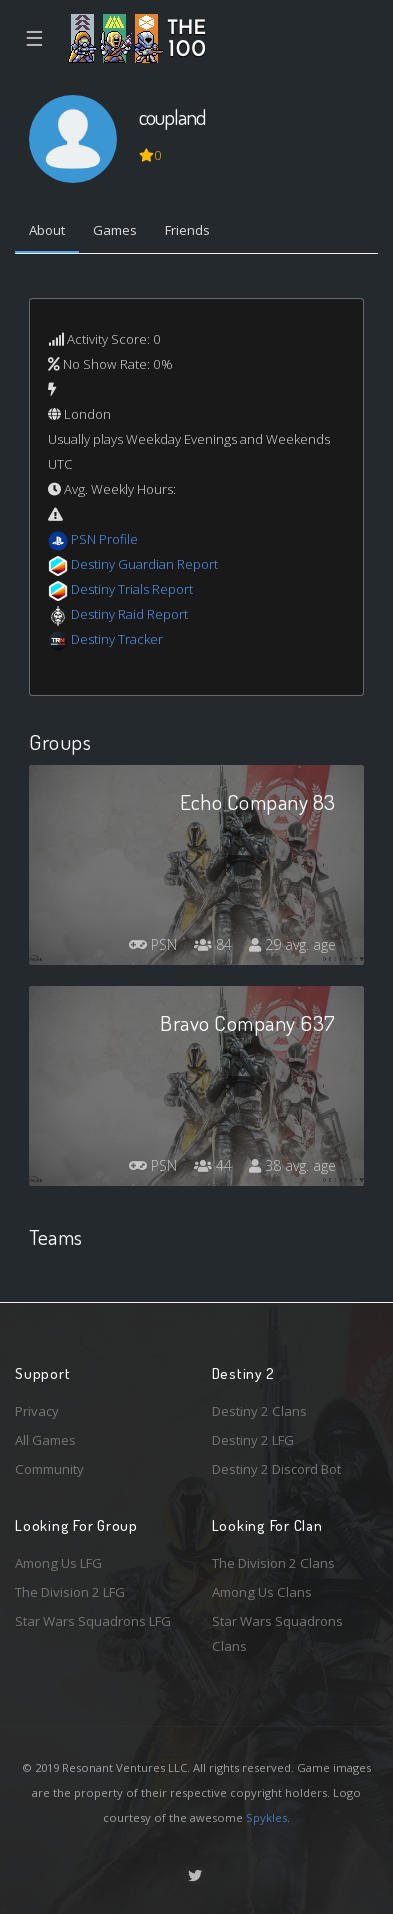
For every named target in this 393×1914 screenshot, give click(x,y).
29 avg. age (292, 944)
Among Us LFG (58, 1563)
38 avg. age (292, 1165)
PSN (153, 944)
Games (115, 230)
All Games (45, 1440)
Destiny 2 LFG (253, 1440)
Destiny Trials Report (132, 589)
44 (213, 1165)
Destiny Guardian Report (144, 564)
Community (49, 1469)
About (47, 230)
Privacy (37, 1411)
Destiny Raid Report (129, 614)
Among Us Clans (262, 1592)
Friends (187, 230)
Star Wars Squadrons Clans (277, 1633)
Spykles (266, 1817)
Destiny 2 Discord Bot (276, 1469)
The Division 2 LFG (70, 1592)
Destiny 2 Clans (259, 1411)
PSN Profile (104, 539)
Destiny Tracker (117, 639)
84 (213, 944)
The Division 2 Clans (273, 1563)
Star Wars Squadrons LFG (93, 1621)
